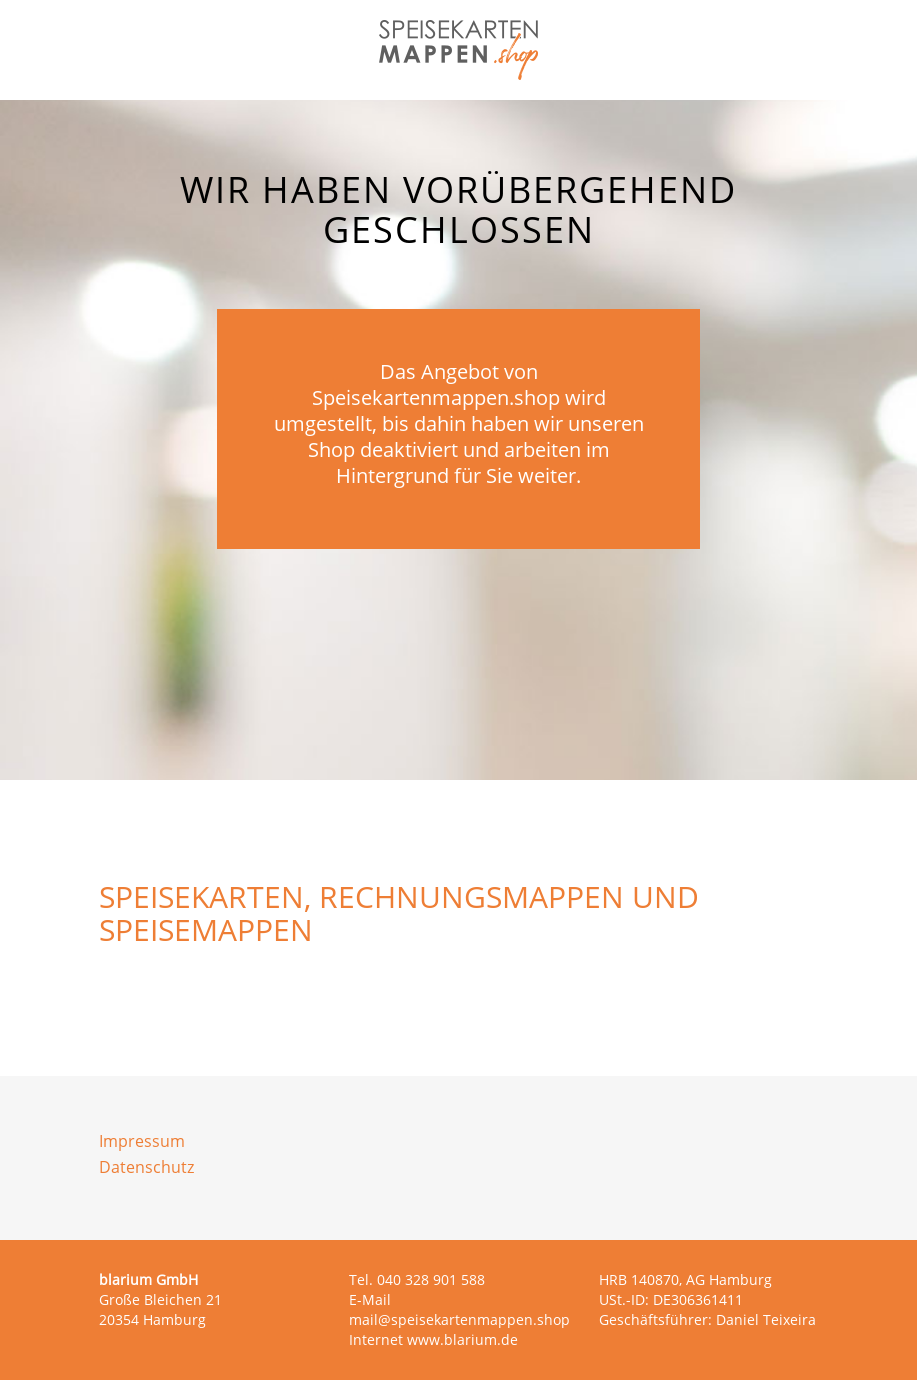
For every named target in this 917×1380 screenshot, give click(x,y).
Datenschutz (146, 1167)
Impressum (142, 1141)
